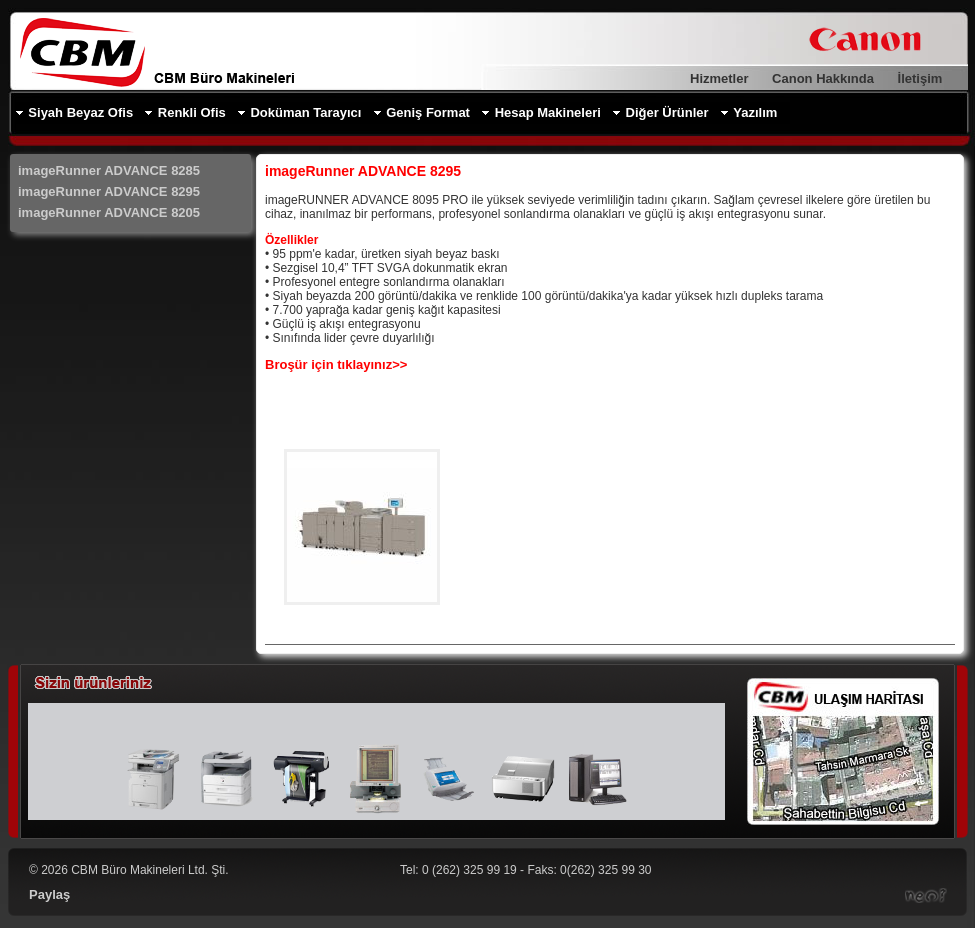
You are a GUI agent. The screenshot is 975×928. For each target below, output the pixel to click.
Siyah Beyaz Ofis (80, 112)
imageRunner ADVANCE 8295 (109, 191)
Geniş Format (428, 112)
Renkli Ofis (192, 112)
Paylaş (49, 894)
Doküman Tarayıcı (305, 112)
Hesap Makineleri (548, 112)
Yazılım (755, 112)
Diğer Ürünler (667, 112)
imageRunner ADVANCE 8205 (109, 212)
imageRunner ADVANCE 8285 (109, 170)
